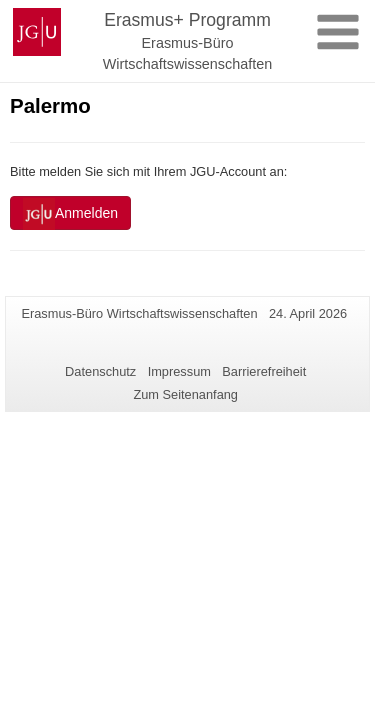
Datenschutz (100, 371)
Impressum (179, 371)
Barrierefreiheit (264, 371)
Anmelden (70, 214)
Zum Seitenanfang (185, 394)
